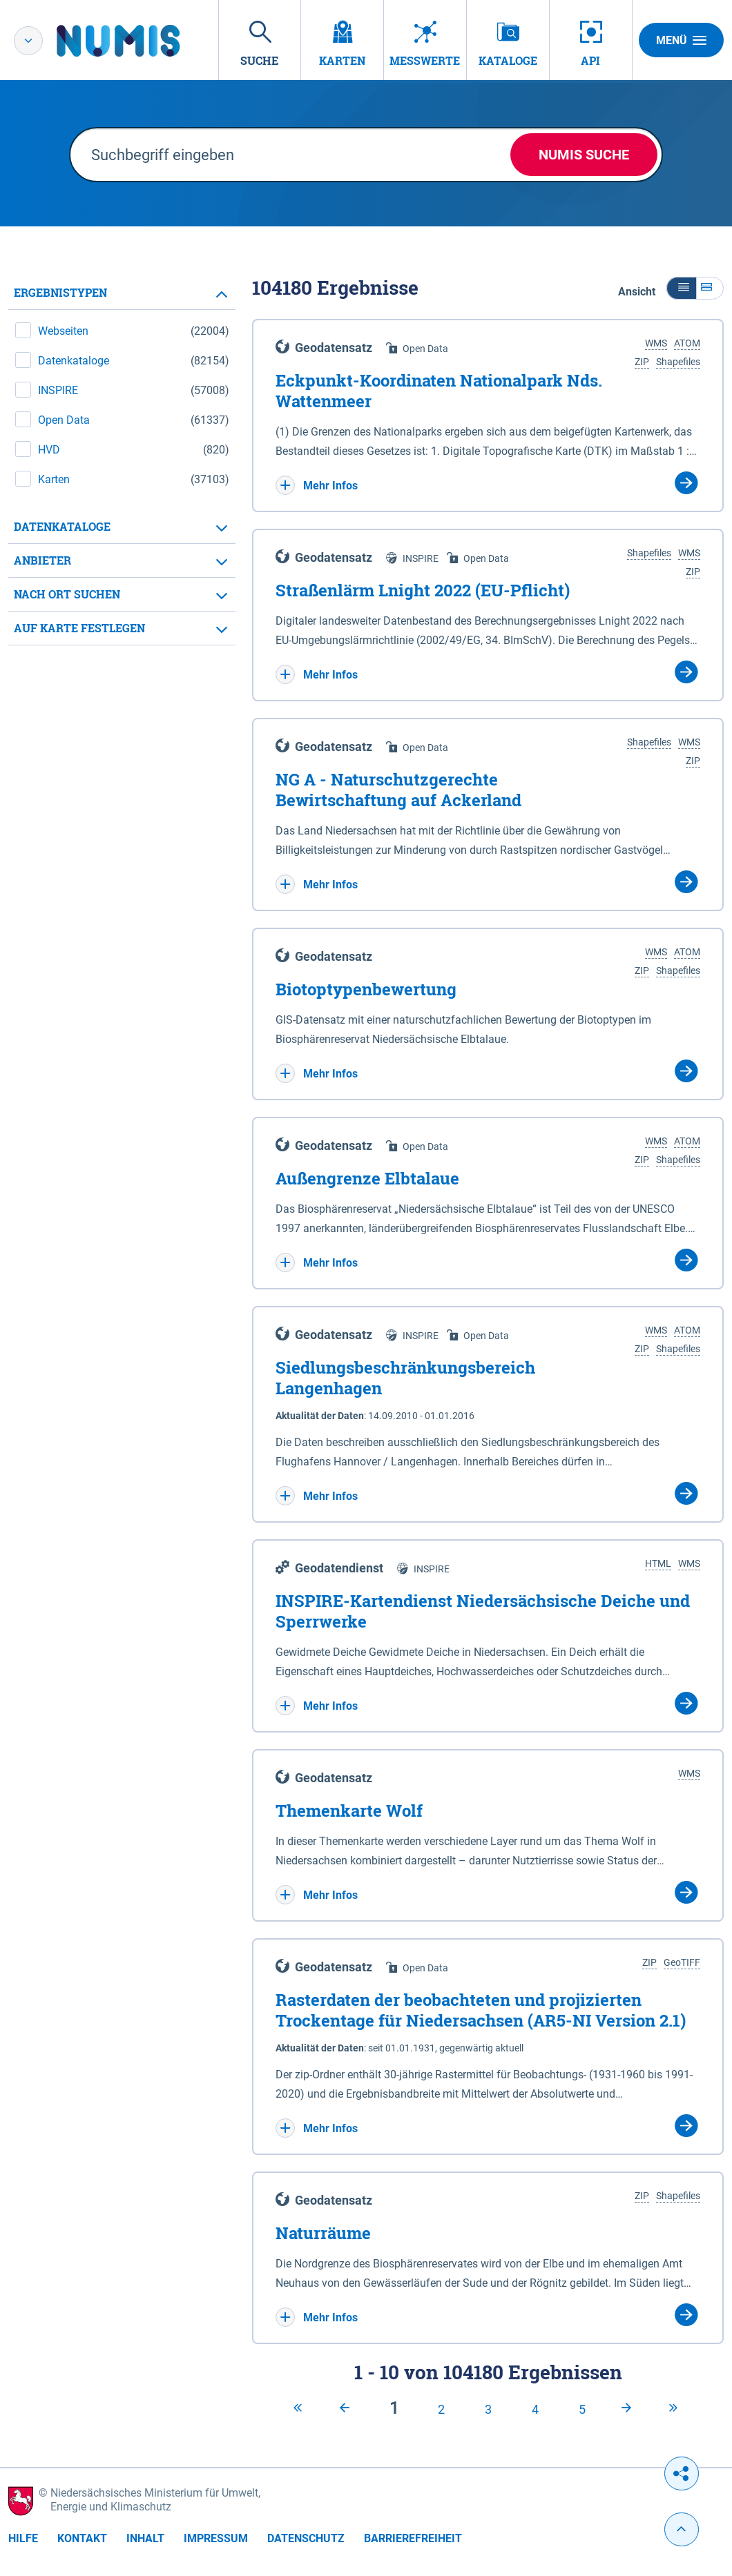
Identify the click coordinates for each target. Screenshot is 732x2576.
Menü (681, 40)
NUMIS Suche (584, 154)
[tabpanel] (121, 460)
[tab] (121, 293)
